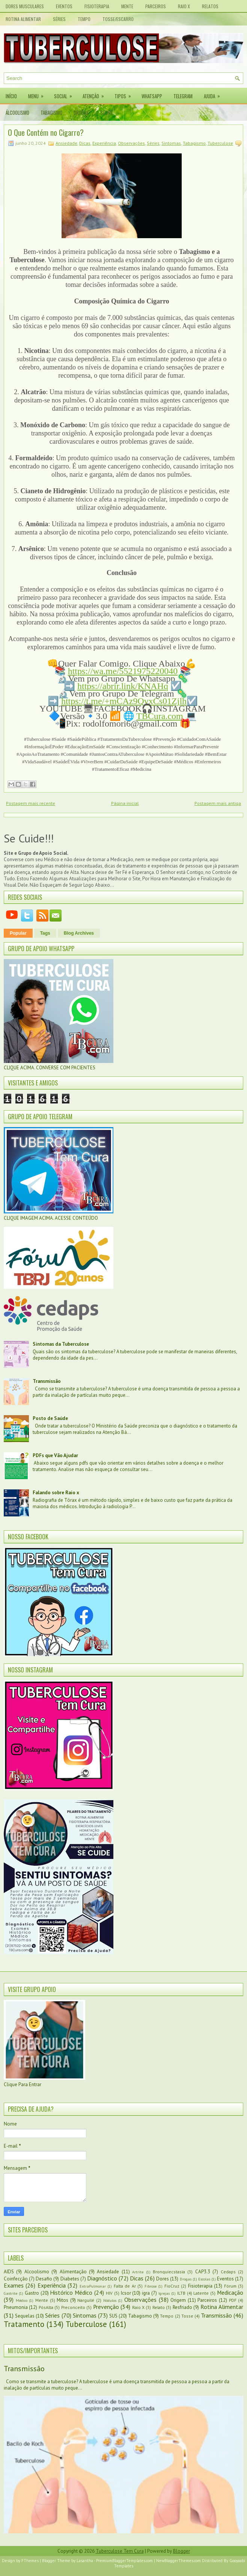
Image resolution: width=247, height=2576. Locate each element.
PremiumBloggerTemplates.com (124, 2560)
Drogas (81, 112)
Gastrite (10, 2293)
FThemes (30, 2560)
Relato (158, 2307)
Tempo (84, 19)
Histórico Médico (71, 2292)
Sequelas (25, 2316)
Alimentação (73, 2271)
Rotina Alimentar (23, 19)
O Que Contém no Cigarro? (46, 132)
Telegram (183, 96)
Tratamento (24, 2324)
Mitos (62, 2300)
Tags (45, 933)
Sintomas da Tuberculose (61, 1344)
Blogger (181, 2551)
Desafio (44, 2279)
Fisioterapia (96, 6)
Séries (59, 19)
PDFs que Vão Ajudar (55, 1455)
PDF (232, 2300)
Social (65, 94)
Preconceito (73, 2307)
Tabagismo (51, 112)
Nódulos (109, 2300)
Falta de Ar (125, 2286)
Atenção (96, 94)
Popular (18, 933)
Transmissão (47, 1381)
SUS (113, 2316)
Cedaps (228, 2271)
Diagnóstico (102, 2278)
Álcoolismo (17, 112)
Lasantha (85, 2560)
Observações (131, 143)
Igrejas (164, 2293)
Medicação (230, 2292)
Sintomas (171, 143)
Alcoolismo (36, 2271)
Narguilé (85, 2300)
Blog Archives (79, 933)
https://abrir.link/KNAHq (122, 686)
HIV (109, 2293)
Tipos (125, 94)
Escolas (204, 2279)
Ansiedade (66, 143)
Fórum (230, 2286)
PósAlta (46, 2307)
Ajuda (214, 94)
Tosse (187, 2316)
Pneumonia (16, 2307)
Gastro (32, 2293)
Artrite (137, 2271)
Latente (201, 2293)
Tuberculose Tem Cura (120, 2551)
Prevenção (106, 2306)
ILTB (181, 2293)
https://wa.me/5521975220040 (123, 671)
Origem (178, 2300)
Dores (162, 2279)
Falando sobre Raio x (56, 1492)
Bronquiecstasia (169, 2271)
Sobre (106, 112)
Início (11, 96)
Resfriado (182, 2307)
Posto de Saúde (50, 1418)
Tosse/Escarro (118, 19)
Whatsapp (152, 96)
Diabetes (69, 2279)
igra (146, 2293)
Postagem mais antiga (217, 803)
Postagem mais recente (30, 803)
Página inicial (125, 803)
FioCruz (171, 2286)
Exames (14, 2285)
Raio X (184, 6)
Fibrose (151, 2286)
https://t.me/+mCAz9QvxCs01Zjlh (124, 701)
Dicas (84, 143)
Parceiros (155, 6)
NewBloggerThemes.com (178, 2560)
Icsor (126, 2293)
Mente (127, 6)
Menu (38, 94)
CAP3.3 (202, 2271)
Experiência (104, 143)
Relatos (210, 6)
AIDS (9, 2271)
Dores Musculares (25, 6)
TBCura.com (159, 716)
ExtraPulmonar (93, 2286)
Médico (21, 2300)
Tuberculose (220, 143)
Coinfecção (16, 2279)
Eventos (64, 6)
